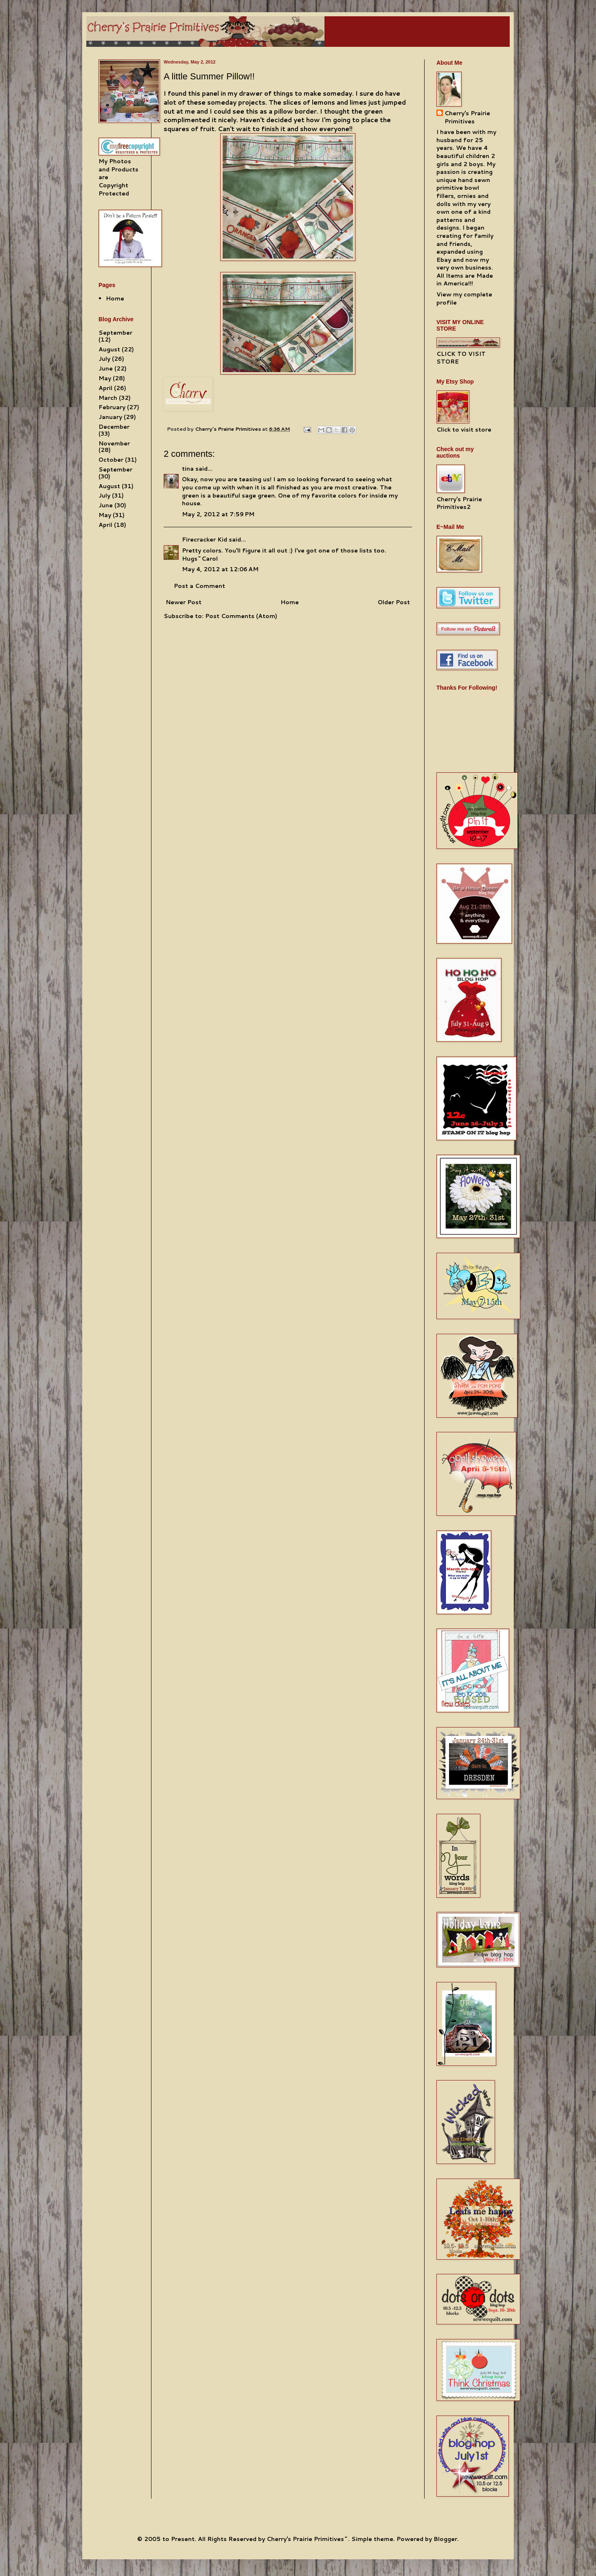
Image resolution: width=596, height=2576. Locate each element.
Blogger (445, 2539)
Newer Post (184, 602)
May (105, 378)
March (108, 398)
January (110, 417)
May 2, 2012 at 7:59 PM (218, 514)
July (104, 359)
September (115, 333)
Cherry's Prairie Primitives (228, 428)
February (112, 407)
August (109, 349)
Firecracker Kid (204, 539)
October (111, 460)
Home (289, 602)
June (106, 368)
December (114, 427)
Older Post (394, 602)
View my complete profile (464, 298)
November (114, 443)
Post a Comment (199, 586)
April (105, 388)
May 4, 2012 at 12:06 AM (220, 569)
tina (188, 469)
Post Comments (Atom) (241, 616)
